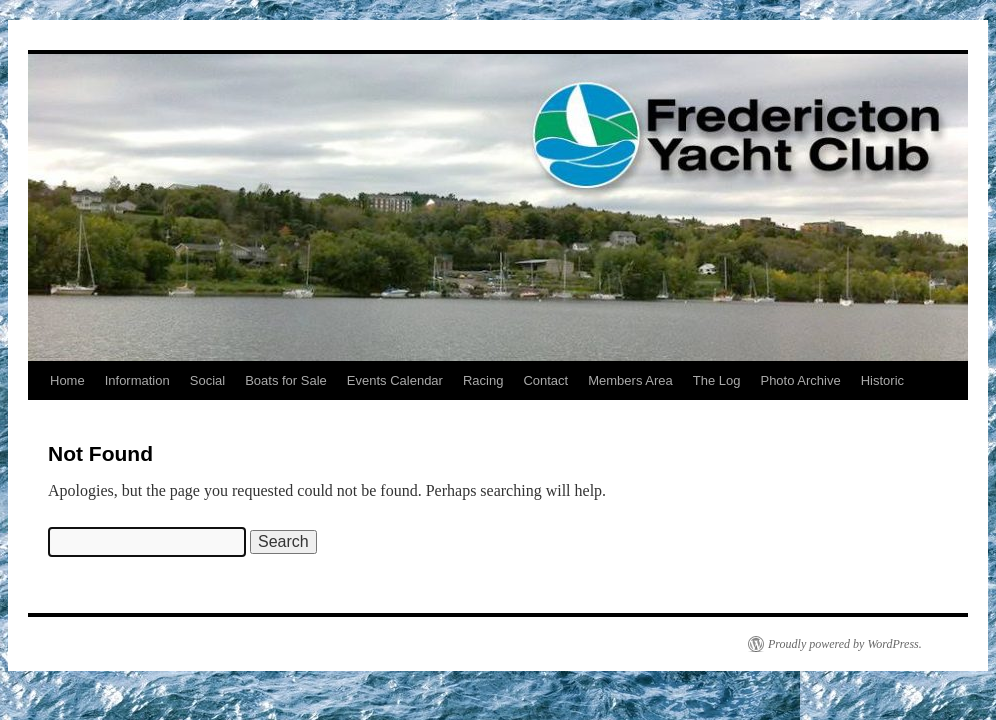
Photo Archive (800, 380)
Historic (882, 380)
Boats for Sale (286, 380)
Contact (545, 380)
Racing (483, 380)
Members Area (630, 380)
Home (67, 380)
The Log (717, 380)
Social (207, 380)
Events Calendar (395, 380)
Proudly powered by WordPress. (845, 644)
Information (137, 380)
